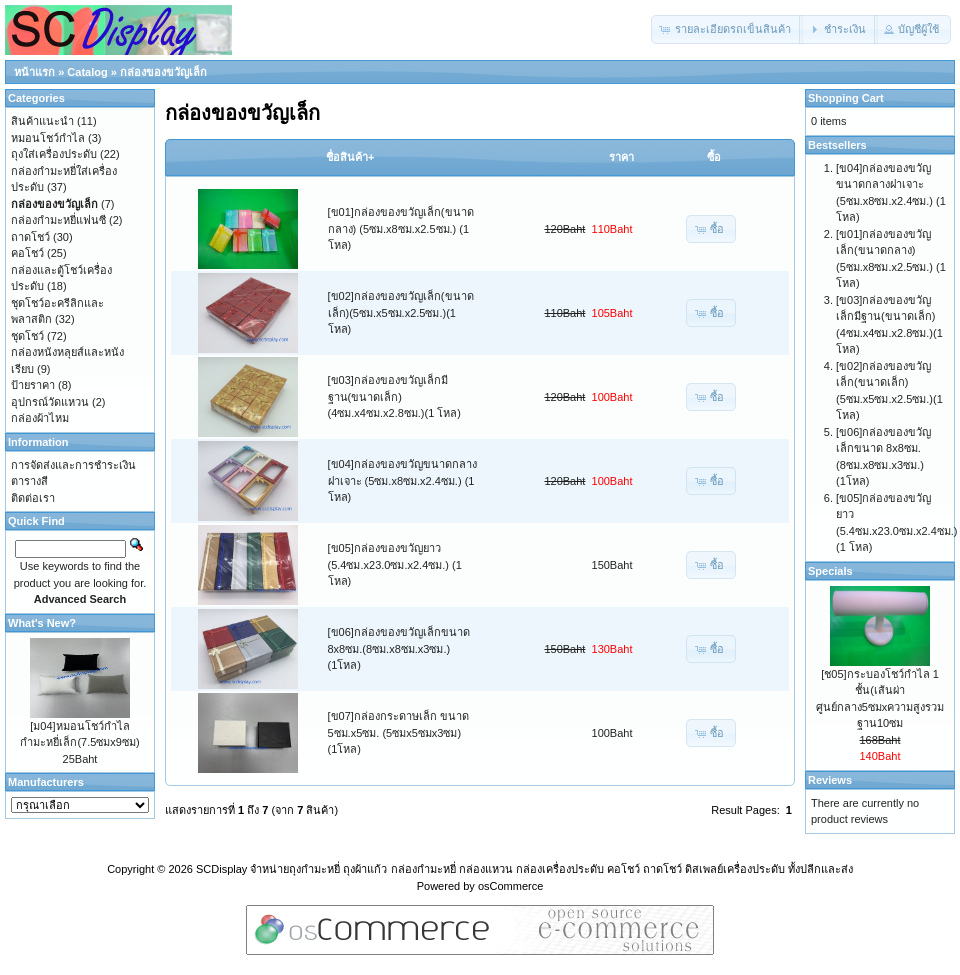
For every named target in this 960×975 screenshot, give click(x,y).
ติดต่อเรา (33, 498)
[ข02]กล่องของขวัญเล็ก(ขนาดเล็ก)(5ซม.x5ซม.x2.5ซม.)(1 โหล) (401, 312)
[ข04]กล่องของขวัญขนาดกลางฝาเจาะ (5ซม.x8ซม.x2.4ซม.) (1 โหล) (402, 480)
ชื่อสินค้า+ (350, 157)
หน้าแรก (34, 72)
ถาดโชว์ (30, 237)
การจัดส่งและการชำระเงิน (73, 465)
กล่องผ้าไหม (40, 418)
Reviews (830, 780)
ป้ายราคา (33, 385)
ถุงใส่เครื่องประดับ (54, 154)
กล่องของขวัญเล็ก (163, 72)
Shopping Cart (846, 98)
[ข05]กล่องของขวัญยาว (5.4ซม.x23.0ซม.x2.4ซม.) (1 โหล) (395, 564)
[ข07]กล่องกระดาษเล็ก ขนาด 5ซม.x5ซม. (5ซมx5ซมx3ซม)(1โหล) (398, 732)
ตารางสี (29, 481)
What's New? (42, 623)
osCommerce (510, 886)
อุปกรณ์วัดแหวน (50, 402)
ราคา (621, 157)
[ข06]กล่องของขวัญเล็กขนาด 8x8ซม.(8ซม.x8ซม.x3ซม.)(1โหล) (399, 648)
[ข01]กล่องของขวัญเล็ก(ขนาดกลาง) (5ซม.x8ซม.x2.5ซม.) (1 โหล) (401, 228)
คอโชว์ (27, 253)
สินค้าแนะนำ (42, 121)
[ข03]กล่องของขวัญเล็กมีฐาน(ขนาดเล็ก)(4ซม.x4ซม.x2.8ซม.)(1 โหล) (395, 396)
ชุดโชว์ (27, 336)
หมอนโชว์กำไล (48, 138)
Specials (830, 571)
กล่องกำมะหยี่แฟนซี (58, 220)
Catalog (87, 72)
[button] (727, 29)
